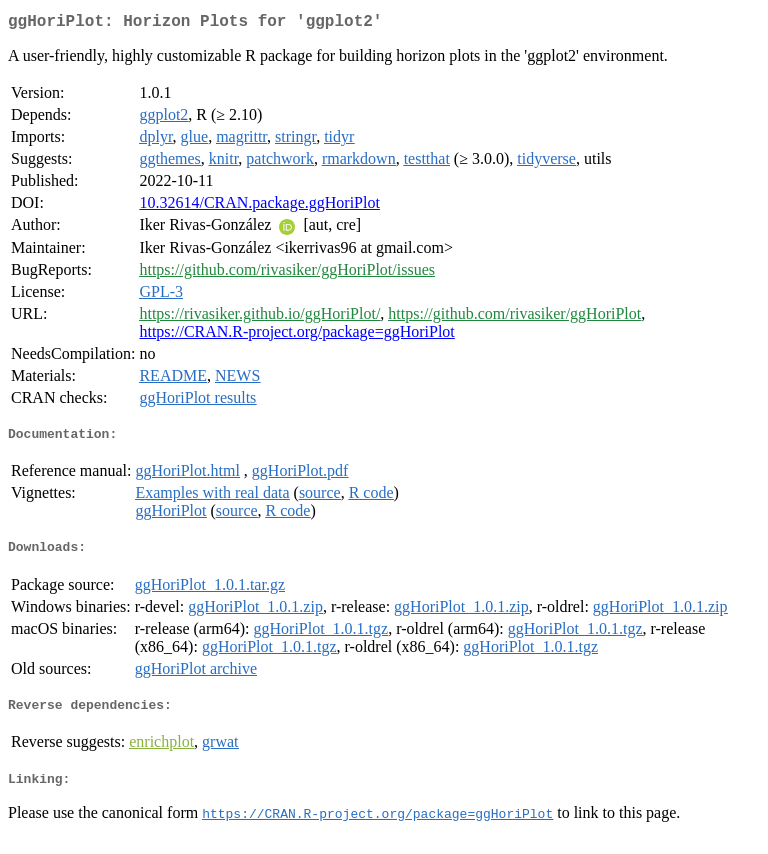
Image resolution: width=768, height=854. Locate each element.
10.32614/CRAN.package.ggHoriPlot (259, 206)
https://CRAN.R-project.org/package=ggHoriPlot (296, 335)
